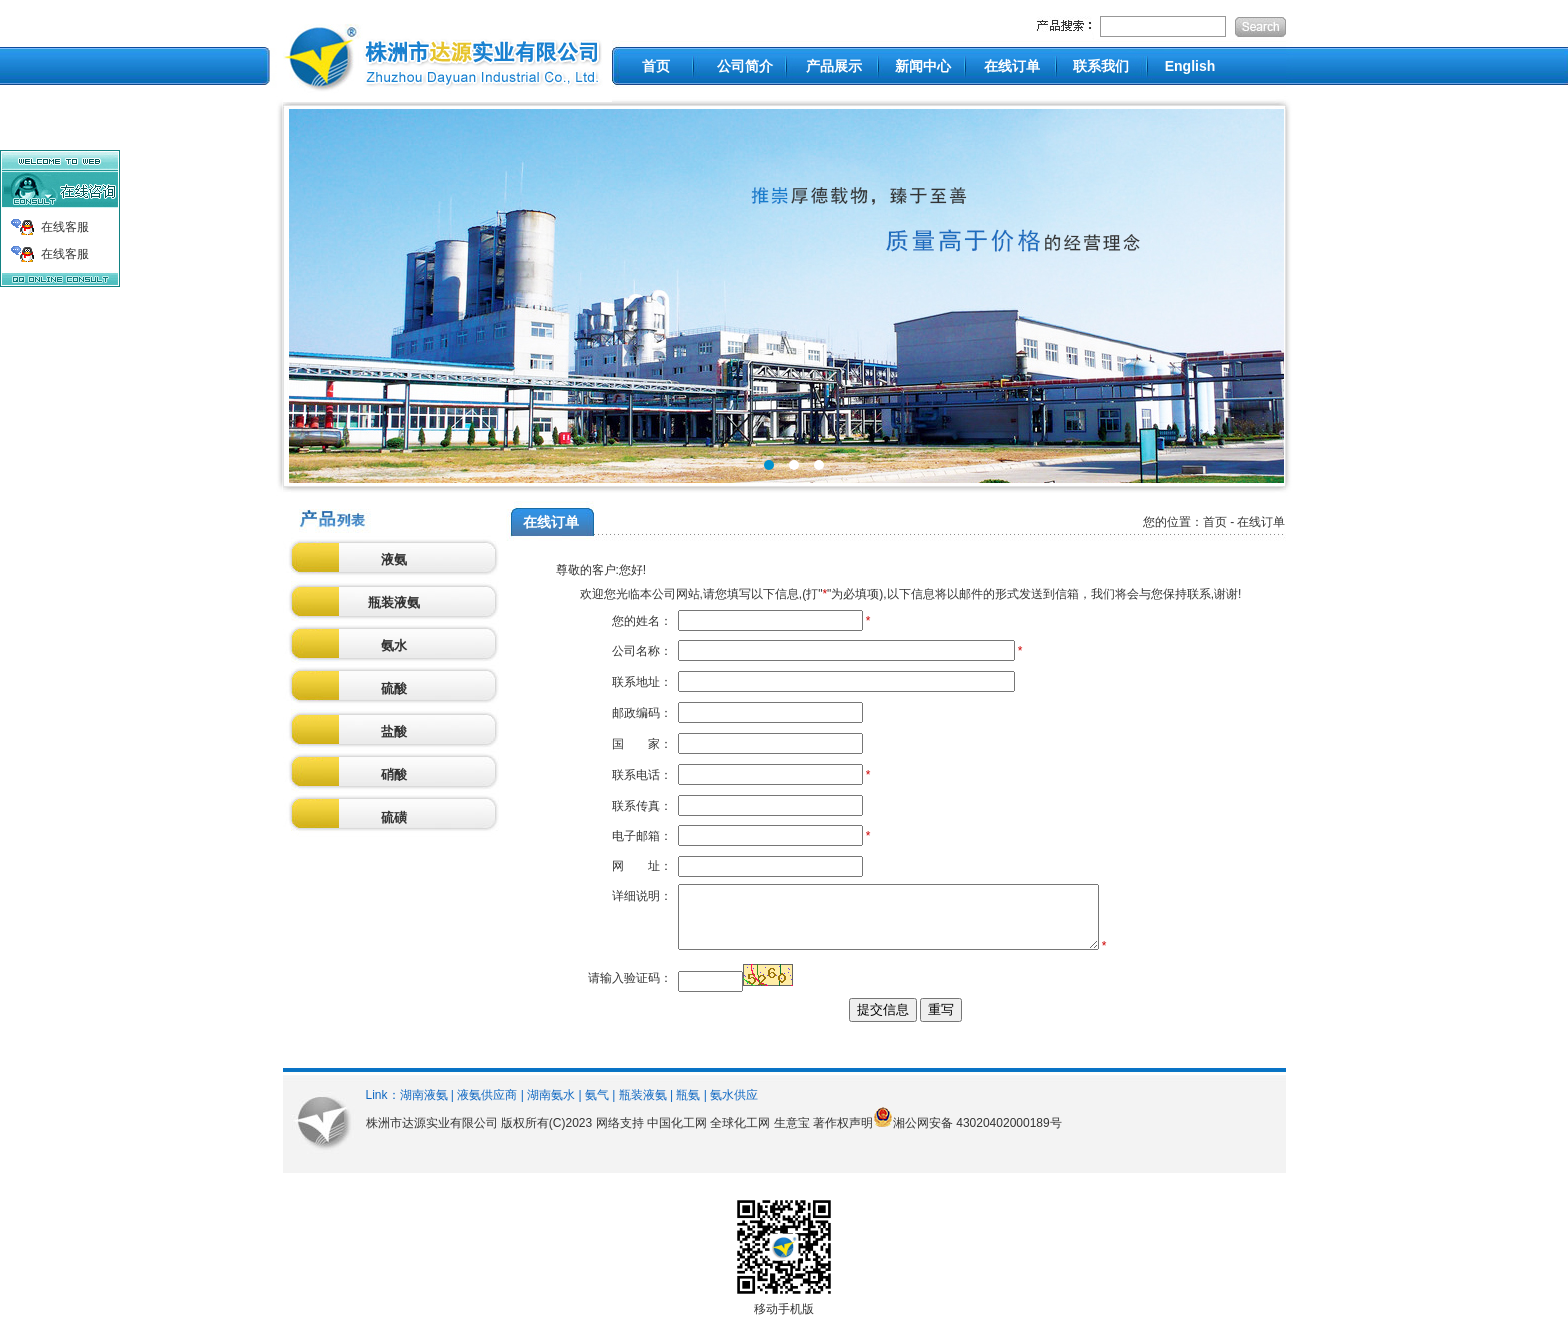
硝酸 (394, 774)
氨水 (394, 645)
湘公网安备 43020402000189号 (977, 1135)
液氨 (394, 559)
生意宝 (792, 1135)
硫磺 (394, 817)
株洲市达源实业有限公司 (432, 1135)
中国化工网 (677, 1135)
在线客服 (65, 227)
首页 (656, 66)
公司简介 (745, 66)
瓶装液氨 (394, 602)
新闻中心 (923, 66)
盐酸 (394, 731)
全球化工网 (740, 1135)
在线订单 (1012, 66)
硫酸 (394, 688)
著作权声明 (843, 1135)
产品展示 (834, 66)
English (1190, 66)
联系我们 (1101, 66)
